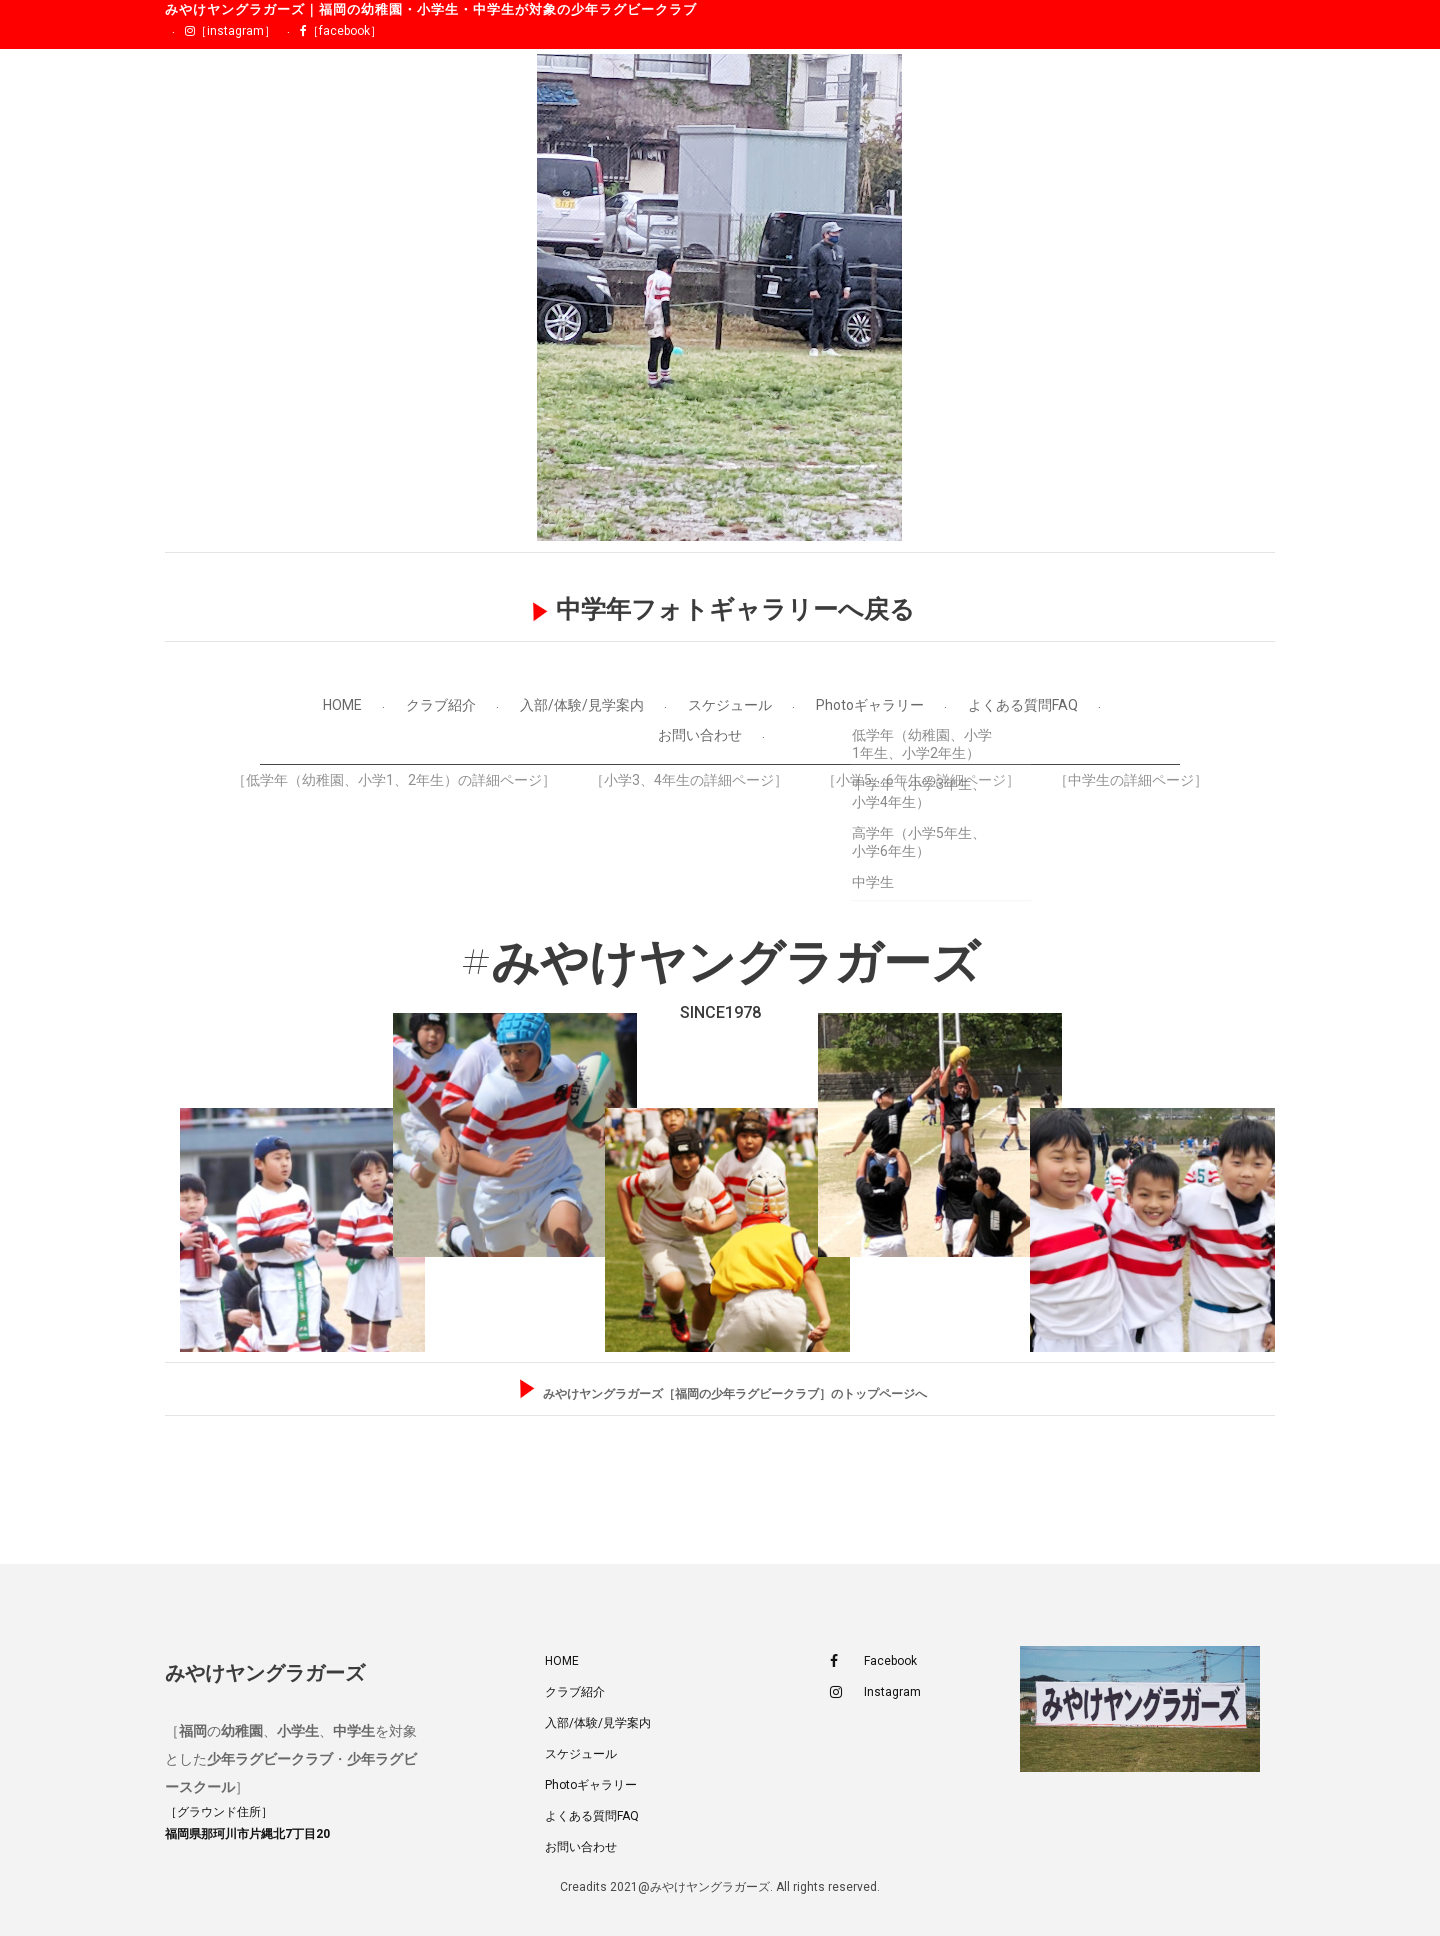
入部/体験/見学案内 (582, 705)
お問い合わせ (700, 735)
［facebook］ (341, 31)
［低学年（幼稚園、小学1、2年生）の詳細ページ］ (394, 780)
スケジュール (730, 705)
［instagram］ (230, 31)
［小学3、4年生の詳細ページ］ (689, 780)
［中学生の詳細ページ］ (1131, 780)
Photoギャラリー (870, 705)
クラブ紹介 (441, 705)
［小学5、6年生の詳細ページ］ (921, 780)
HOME (342, 705)
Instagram (875, 1692)
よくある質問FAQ (1023, 705)
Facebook (873, 1661)
